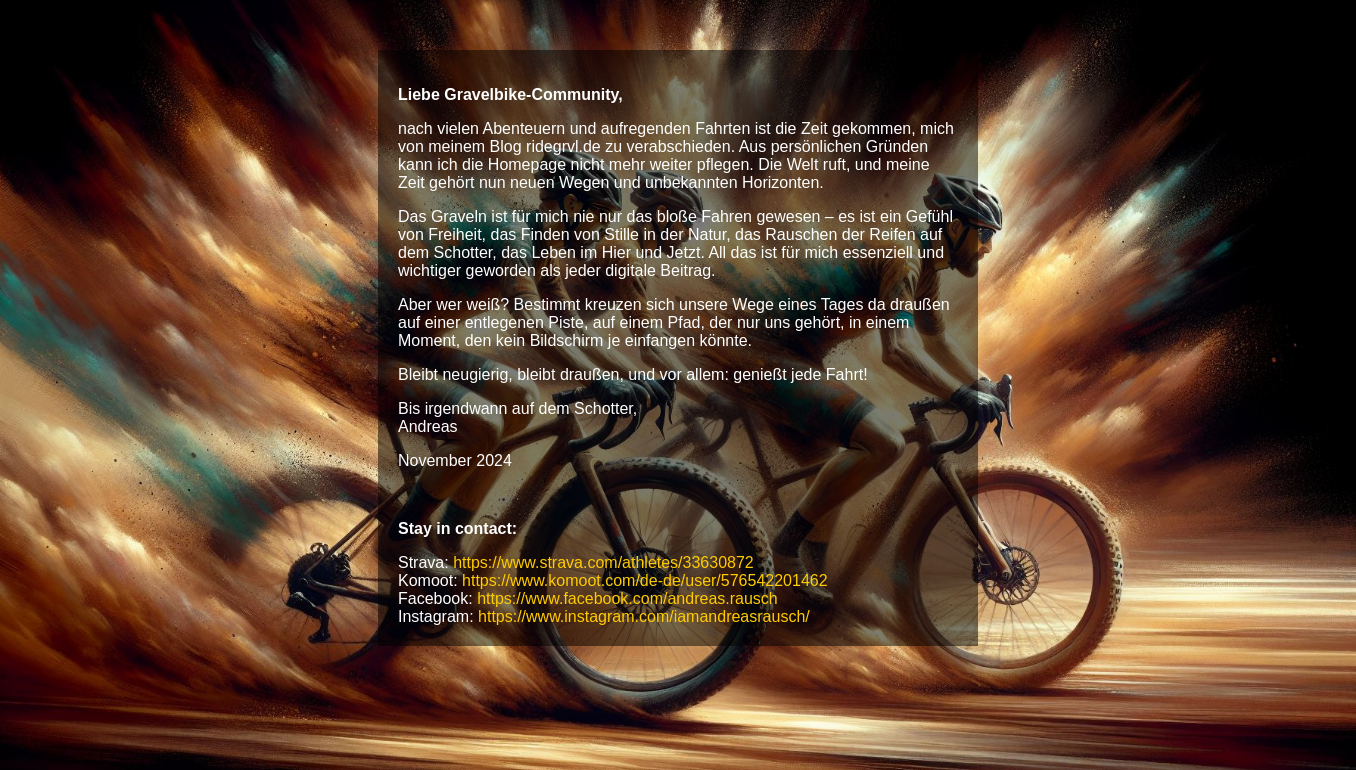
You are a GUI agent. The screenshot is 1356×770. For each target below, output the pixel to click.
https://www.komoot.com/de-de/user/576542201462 (645, 580)
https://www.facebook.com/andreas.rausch (627, 598)
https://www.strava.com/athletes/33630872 (603, 562)
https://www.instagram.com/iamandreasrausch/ (644, 616)
